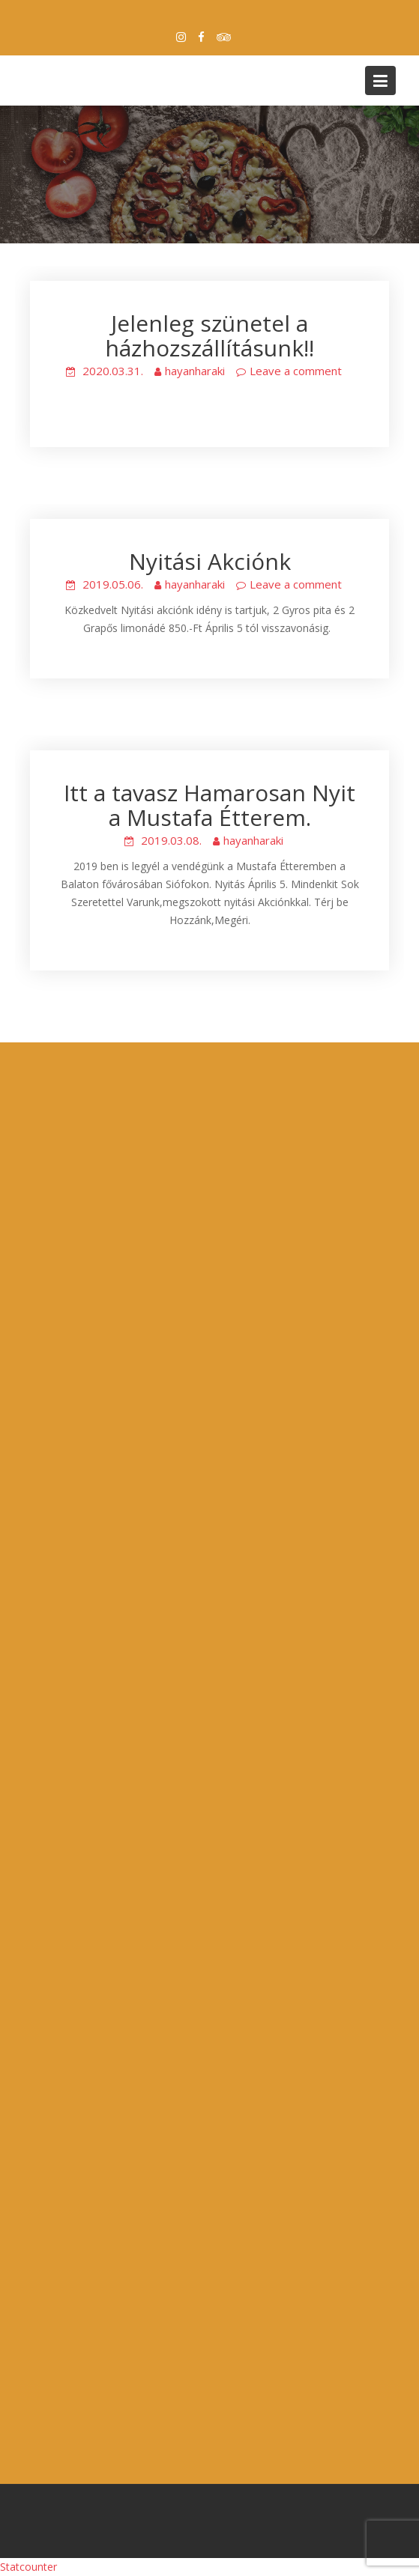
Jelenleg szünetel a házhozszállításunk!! (209, 335)
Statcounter (28, 2567)
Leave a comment (296, 370)
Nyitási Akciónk (210, 561)
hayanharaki (195, 370)
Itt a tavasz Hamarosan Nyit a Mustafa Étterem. (209, 805)
